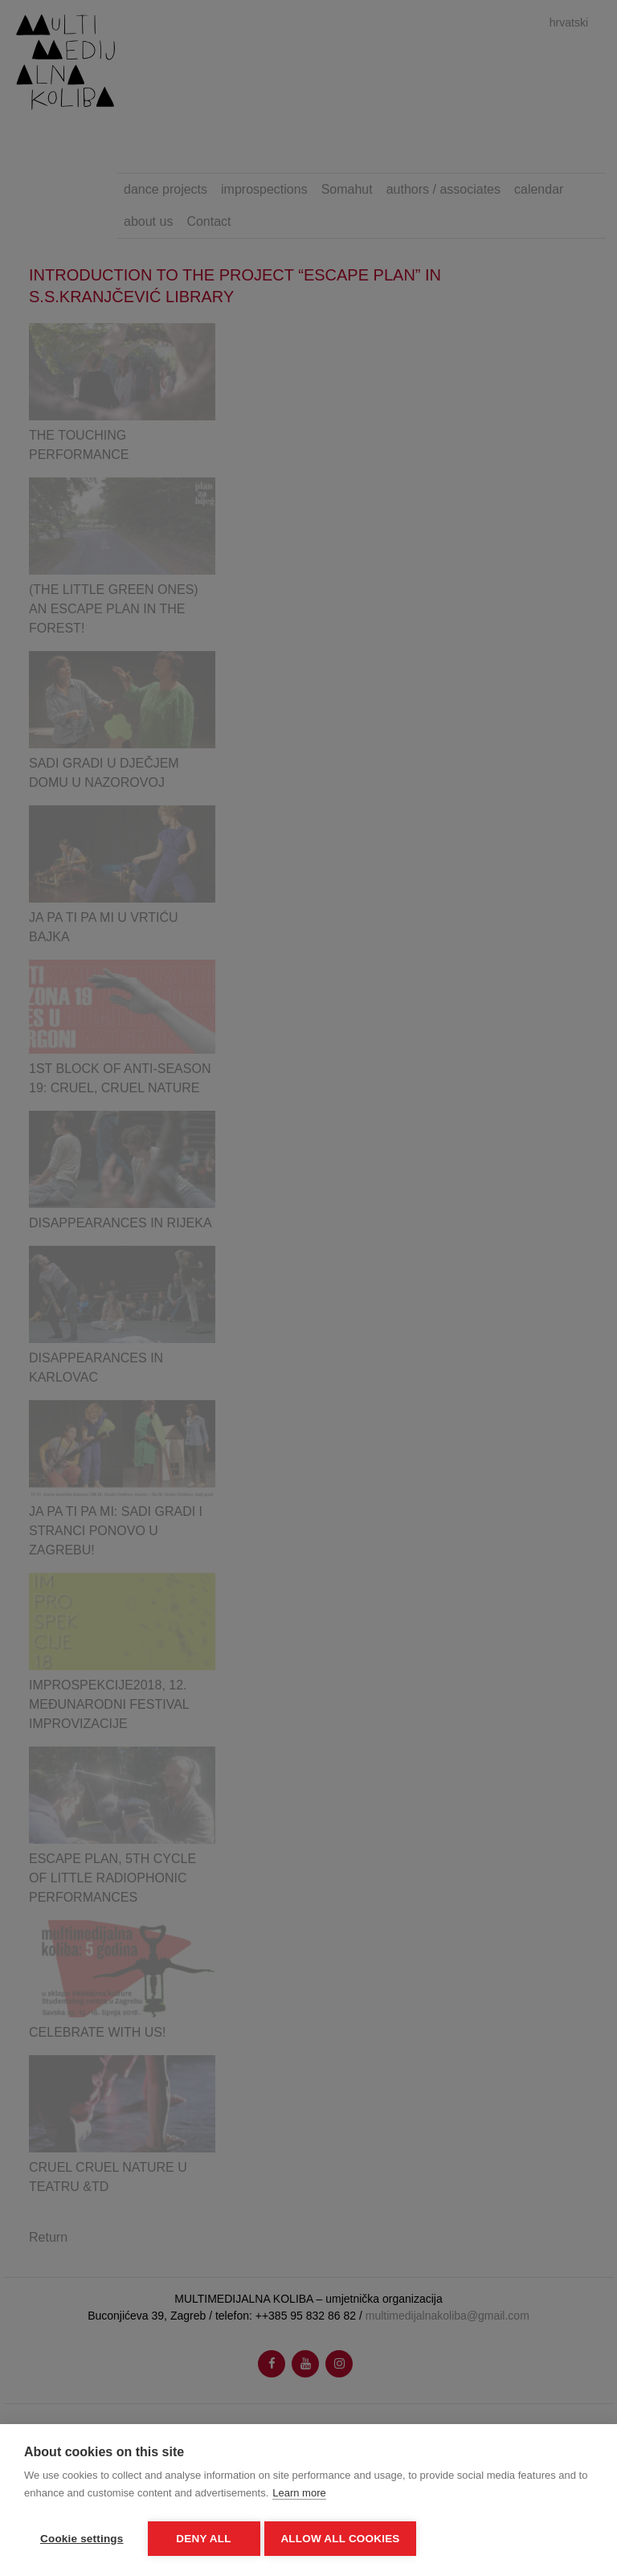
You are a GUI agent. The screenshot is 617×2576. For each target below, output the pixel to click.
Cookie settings (82, 2539)
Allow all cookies (343, 2539)
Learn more (298, 2496)
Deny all (203, 2539)
